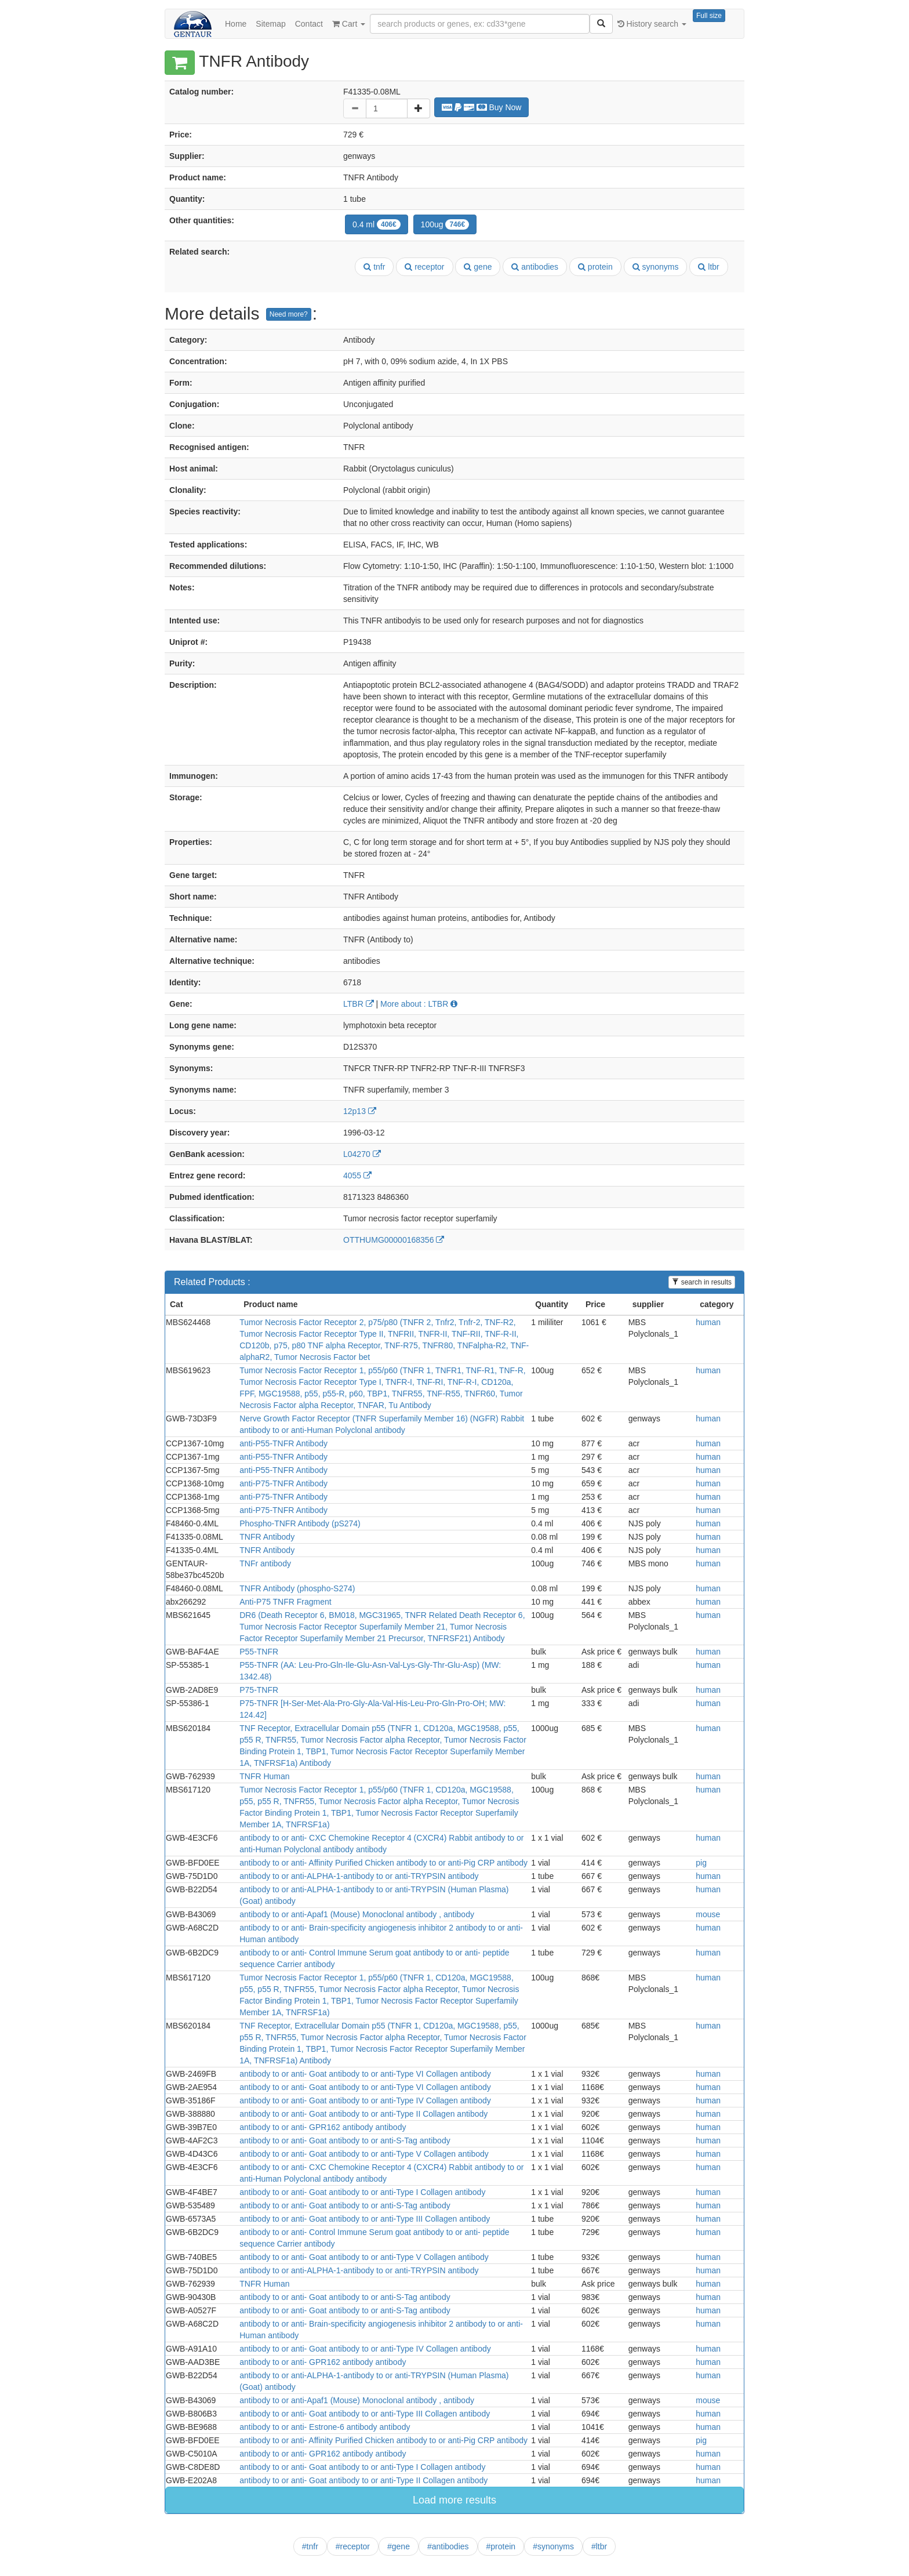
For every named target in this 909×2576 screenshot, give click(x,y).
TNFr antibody (265, 1563)
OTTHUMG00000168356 (393, 1240)
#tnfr (310, 2546)
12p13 (359, 1111)
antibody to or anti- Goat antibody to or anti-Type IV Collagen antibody (365, 2100)
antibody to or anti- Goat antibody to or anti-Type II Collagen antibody (363, 2113)
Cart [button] (348, 23)
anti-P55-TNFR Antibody (283, 1443)
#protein (501, 2546)
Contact (309, 23)
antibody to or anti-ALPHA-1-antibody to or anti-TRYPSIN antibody (358, 1876)
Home (235, 23)
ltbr (708, 266)
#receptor (353, 2546)
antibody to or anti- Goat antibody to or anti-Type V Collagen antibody (364, 2153)
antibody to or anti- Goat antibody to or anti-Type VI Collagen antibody (365, 2073)
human (708, 1322)
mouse (708, 1914)
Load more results (454, 2500)
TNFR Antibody (266, 1536)
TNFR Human (264, 1776)
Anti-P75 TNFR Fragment (285, 1601)
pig (701, 1862)
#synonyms (553, 2546)
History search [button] (651, 23)
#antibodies (448, 2546)
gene (478, 266)
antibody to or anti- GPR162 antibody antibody (322, 2127)
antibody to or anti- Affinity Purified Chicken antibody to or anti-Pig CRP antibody (383, 1862)
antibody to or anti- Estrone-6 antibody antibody (324, 2427)
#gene (398, 2546)
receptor (424, 266)
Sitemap (270, 23)
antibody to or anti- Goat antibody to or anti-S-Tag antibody (344, 2140)
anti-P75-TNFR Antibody (283, 1483)
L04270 (362, 1154)
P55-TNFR (258, 1651)
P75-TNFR (258, 1690)
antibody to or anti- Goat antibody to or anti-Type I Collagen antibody (362, 2192)
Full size (709, 16)
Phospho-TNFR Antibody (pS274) (300, 1523)
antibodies (534, 266)
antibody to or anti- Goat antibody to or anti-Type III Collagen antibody (364, 2218)
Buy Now (482, 107)
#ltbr (599, 2546)
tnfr (374, 266)
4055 (357, 1175)
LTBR (358, 1003)
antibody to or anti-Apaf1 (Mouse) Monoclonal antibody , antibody (356, 1914)
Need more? (289, 314)
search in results (702, 1282)
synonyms (655, 266)
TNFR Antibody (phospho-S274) (297, 1588)
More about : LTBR (418, 1003)
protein (595, 266)
